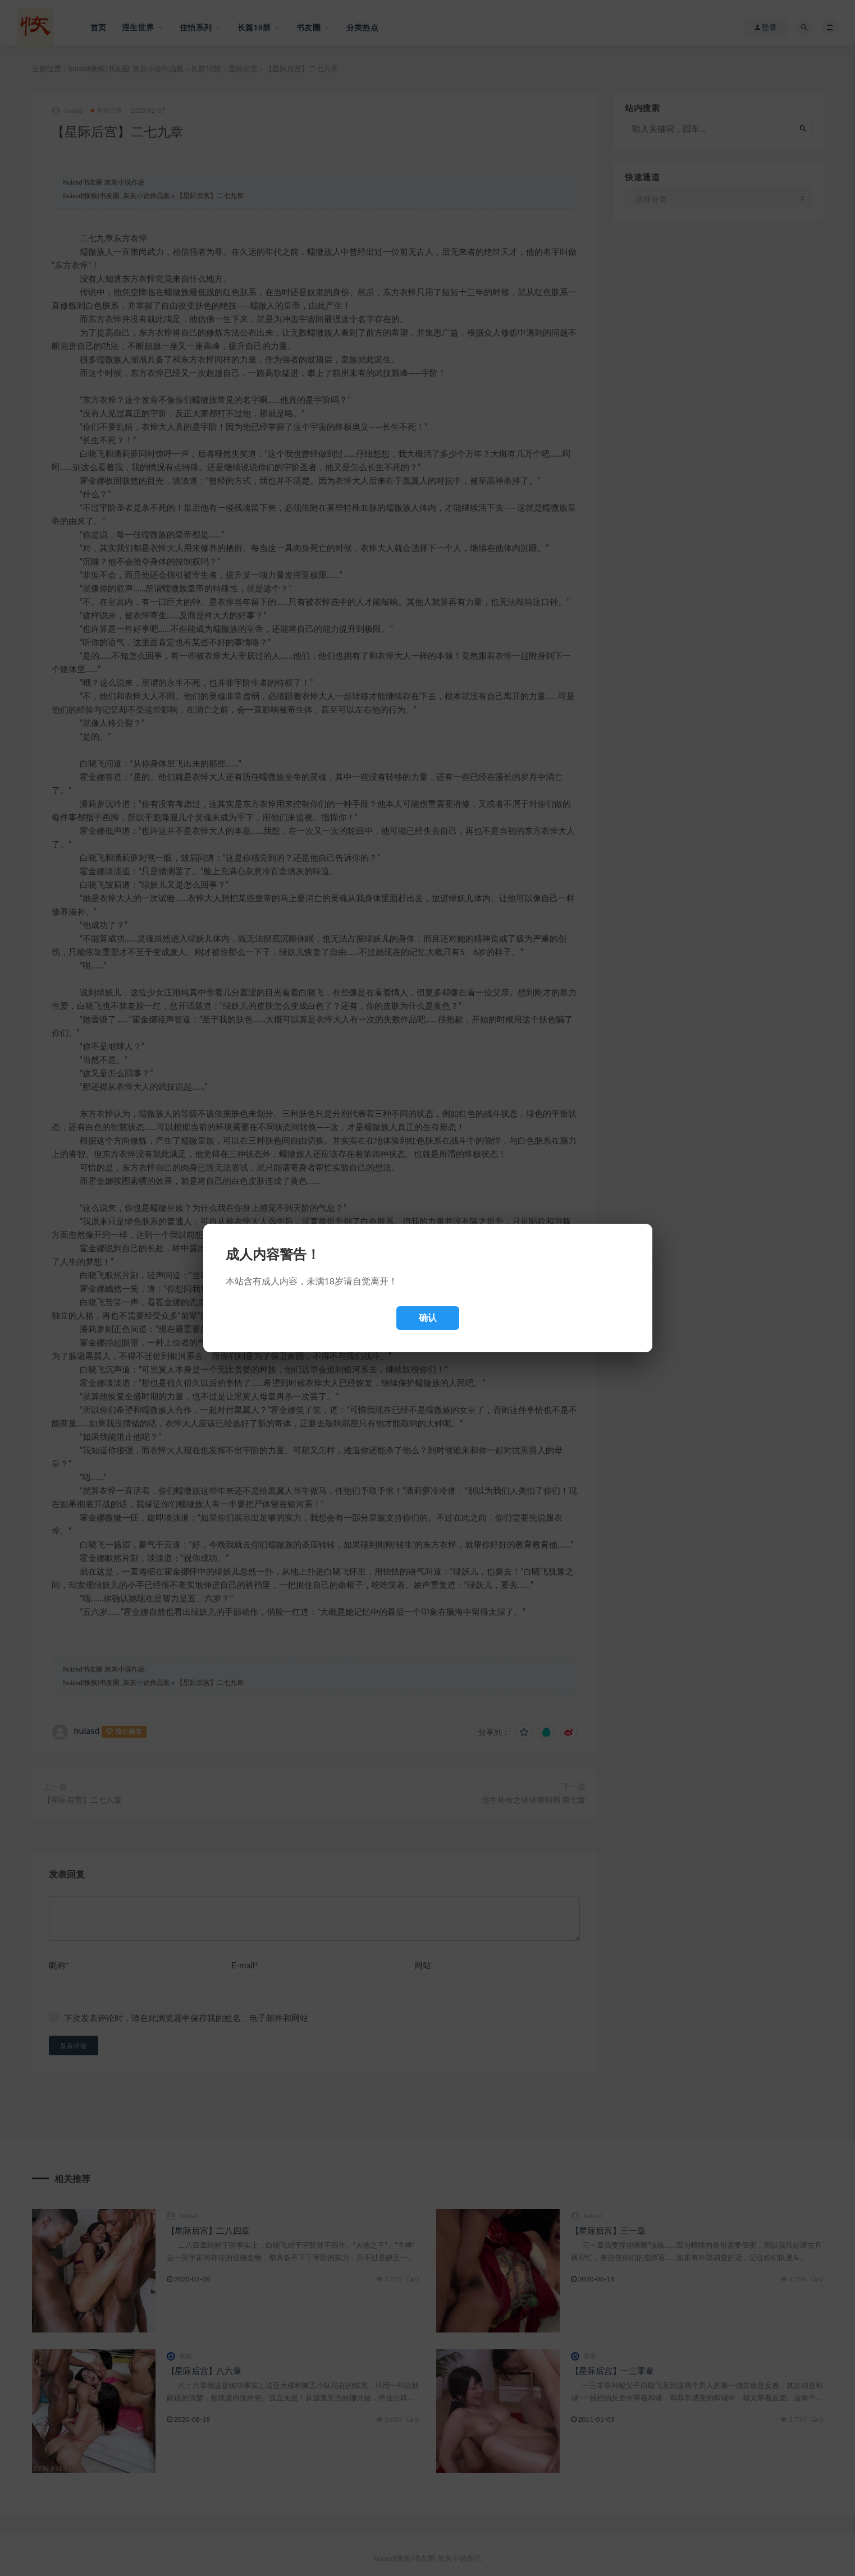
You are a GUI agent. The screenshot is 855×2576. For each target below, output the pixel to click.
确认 (428, 1318)
